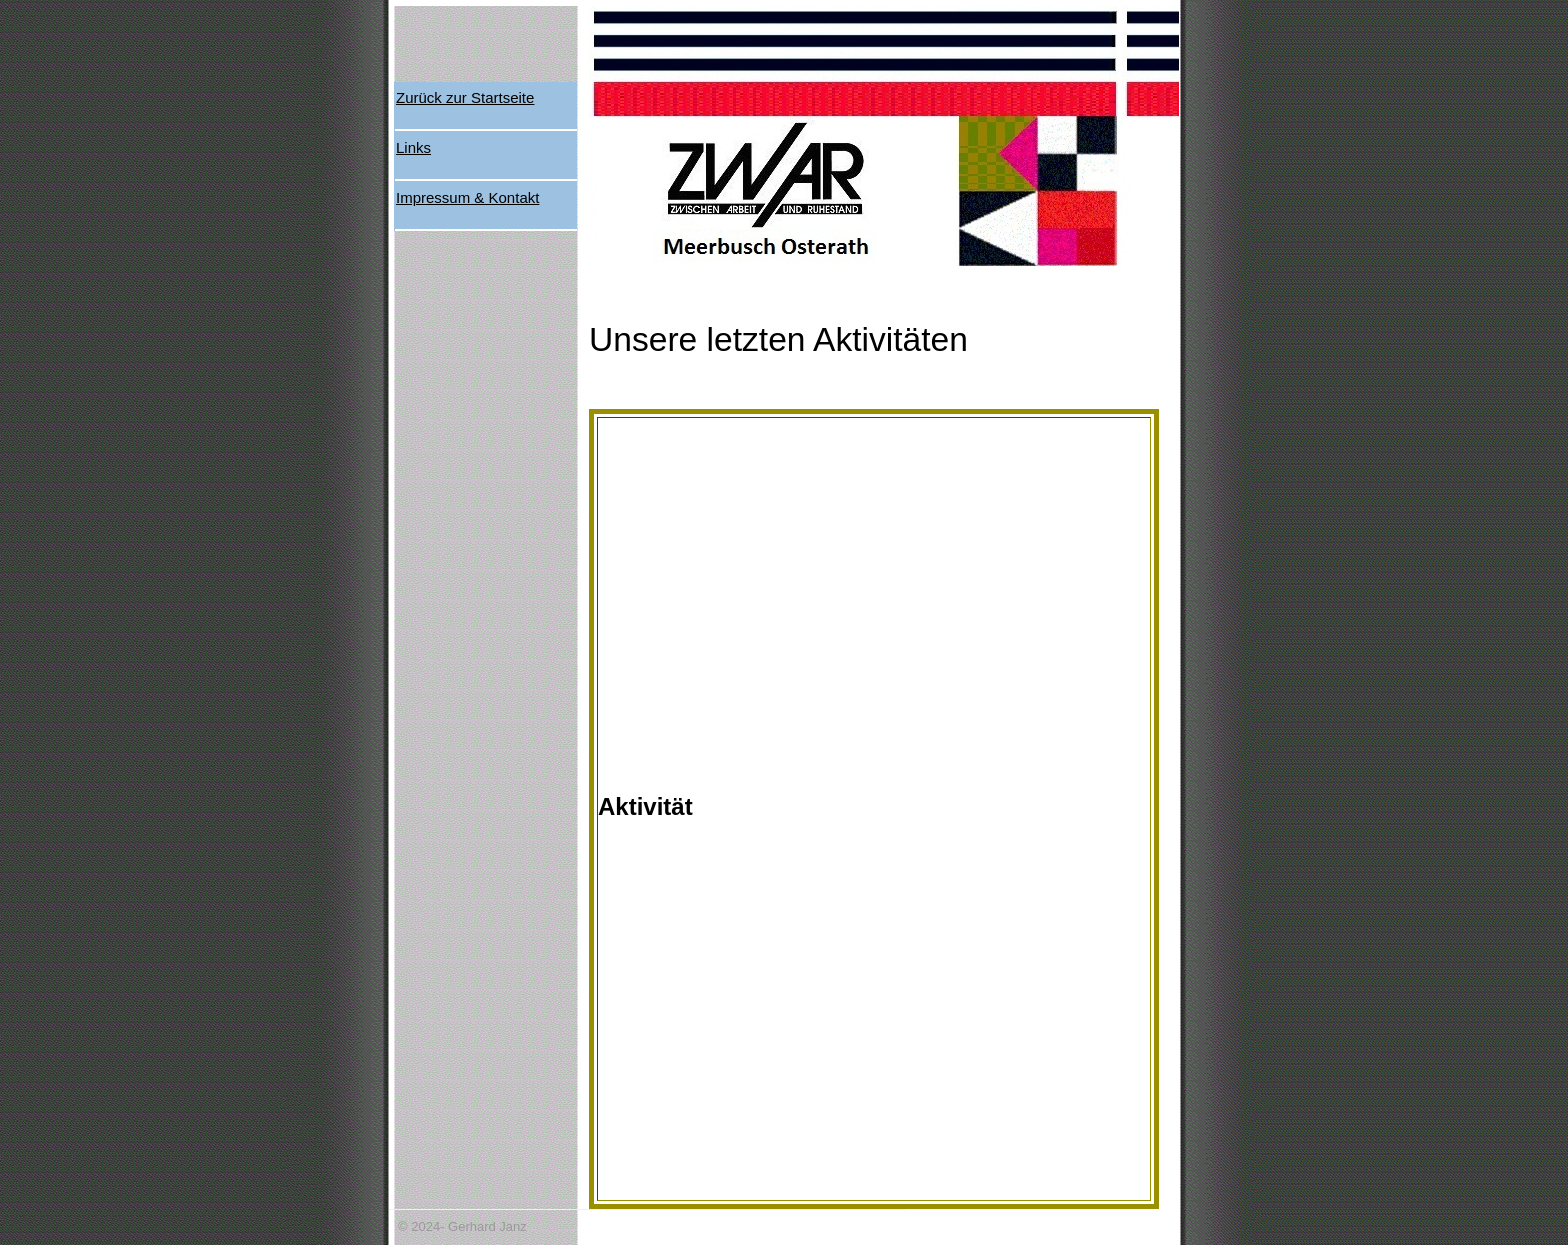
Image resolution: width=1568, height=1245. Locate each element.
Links (413, 147)
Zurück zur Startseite (465, 97)
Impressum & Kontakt (467, 197)
